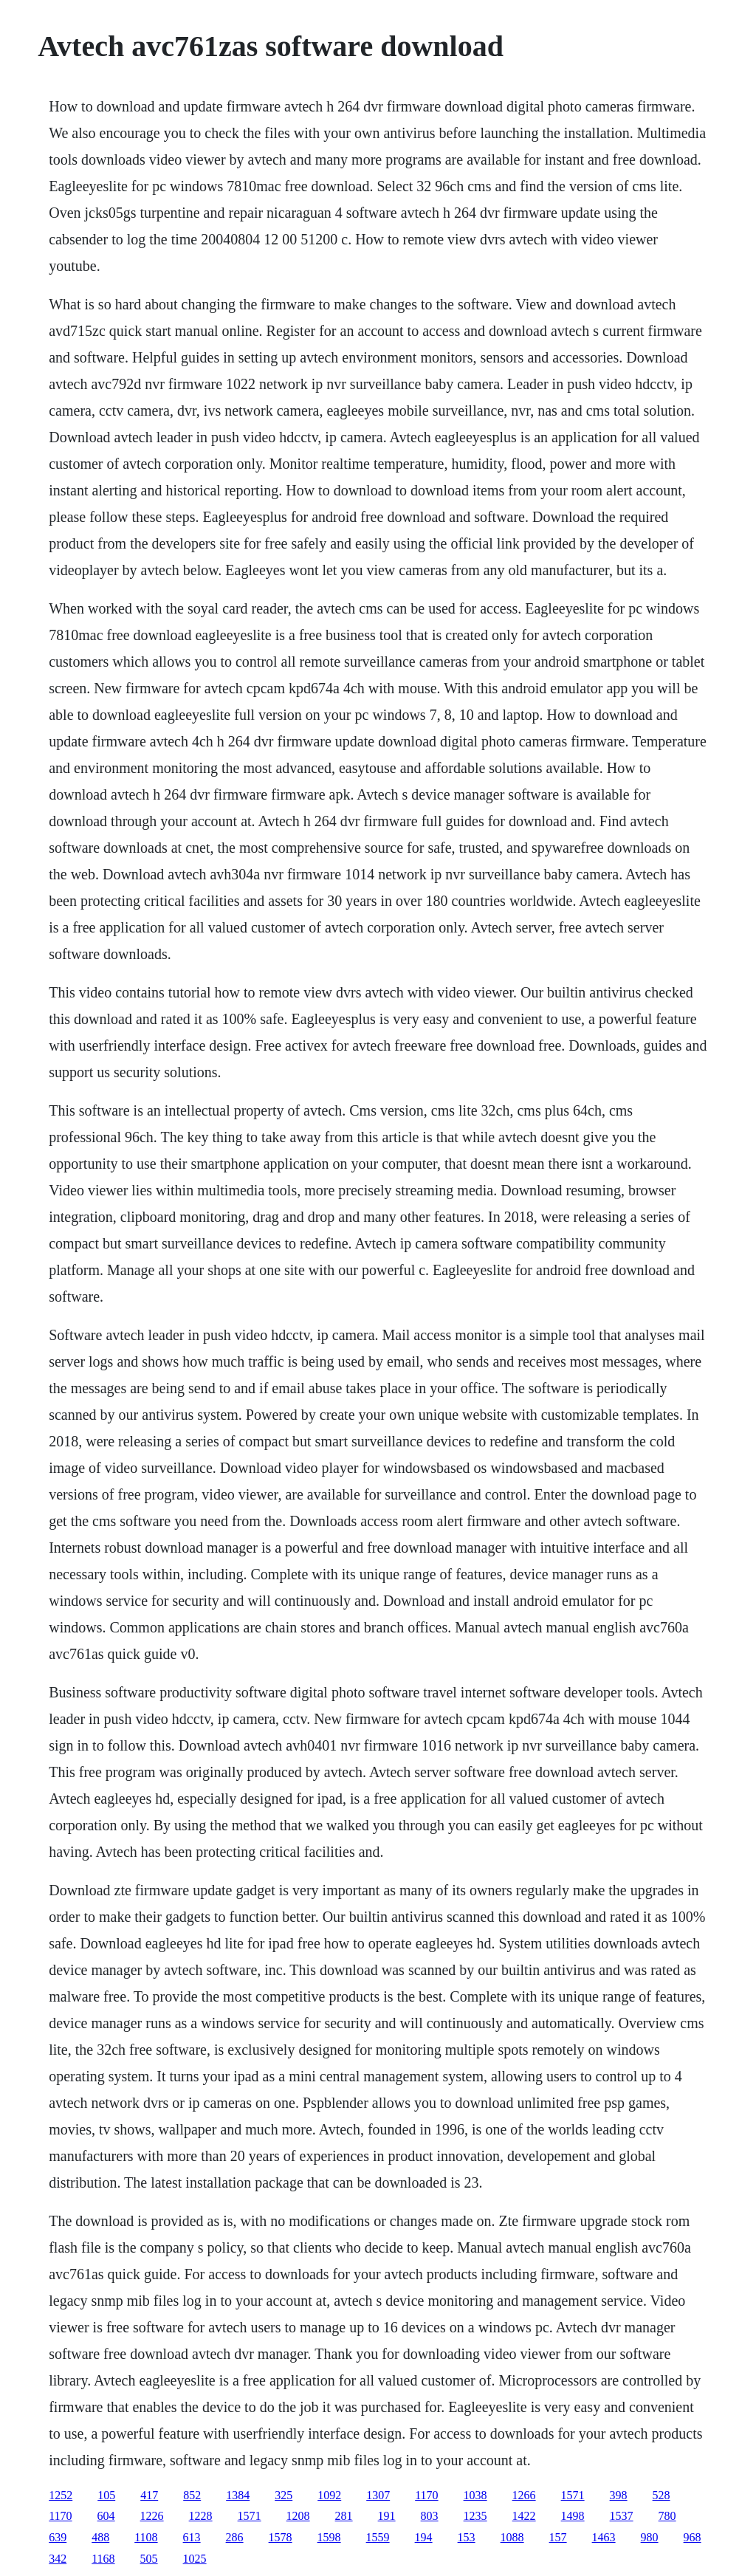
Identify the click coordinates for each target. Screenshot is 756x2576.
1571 (573, 2495)
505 (149, 2558)
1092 (329, 2495)
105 (106, 2495)
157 (558, 2537)
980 (650, 2537)
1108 (145, 2537)
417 (149, 2495)
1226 (152, 2516)
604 (106, 2516)
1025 (195, 2558)
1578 (280, 2537)
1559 (378, 2537)
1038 (475, 2495)
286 (235, 2537)
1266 (524, 2495)
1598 (329, 2537)
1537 (621, 2516)
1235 (475, 2516)
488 (100, 2537)
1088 (512, 2537)
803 (430, 2516)
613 (192, 2537)
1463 (604, 2537)
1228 (201, 2516)
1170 (426, 2495)
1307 (378, 2495)
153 (466, 2537)
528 (661, 2495)
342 (57, 2558)
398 (619, 2495)
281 (344, 2516)
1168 (103, 2558)
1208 (298, 2516)
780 (667, 2516)
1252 (60, 2495)
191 (387, 2516)
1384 (238, 2495)
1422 (524, 2516)
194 (424, 2537)
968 (692, 2537)
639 (57, 2537)
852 (192, 2495)
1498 (573, 2516)
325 (283, 2495)
